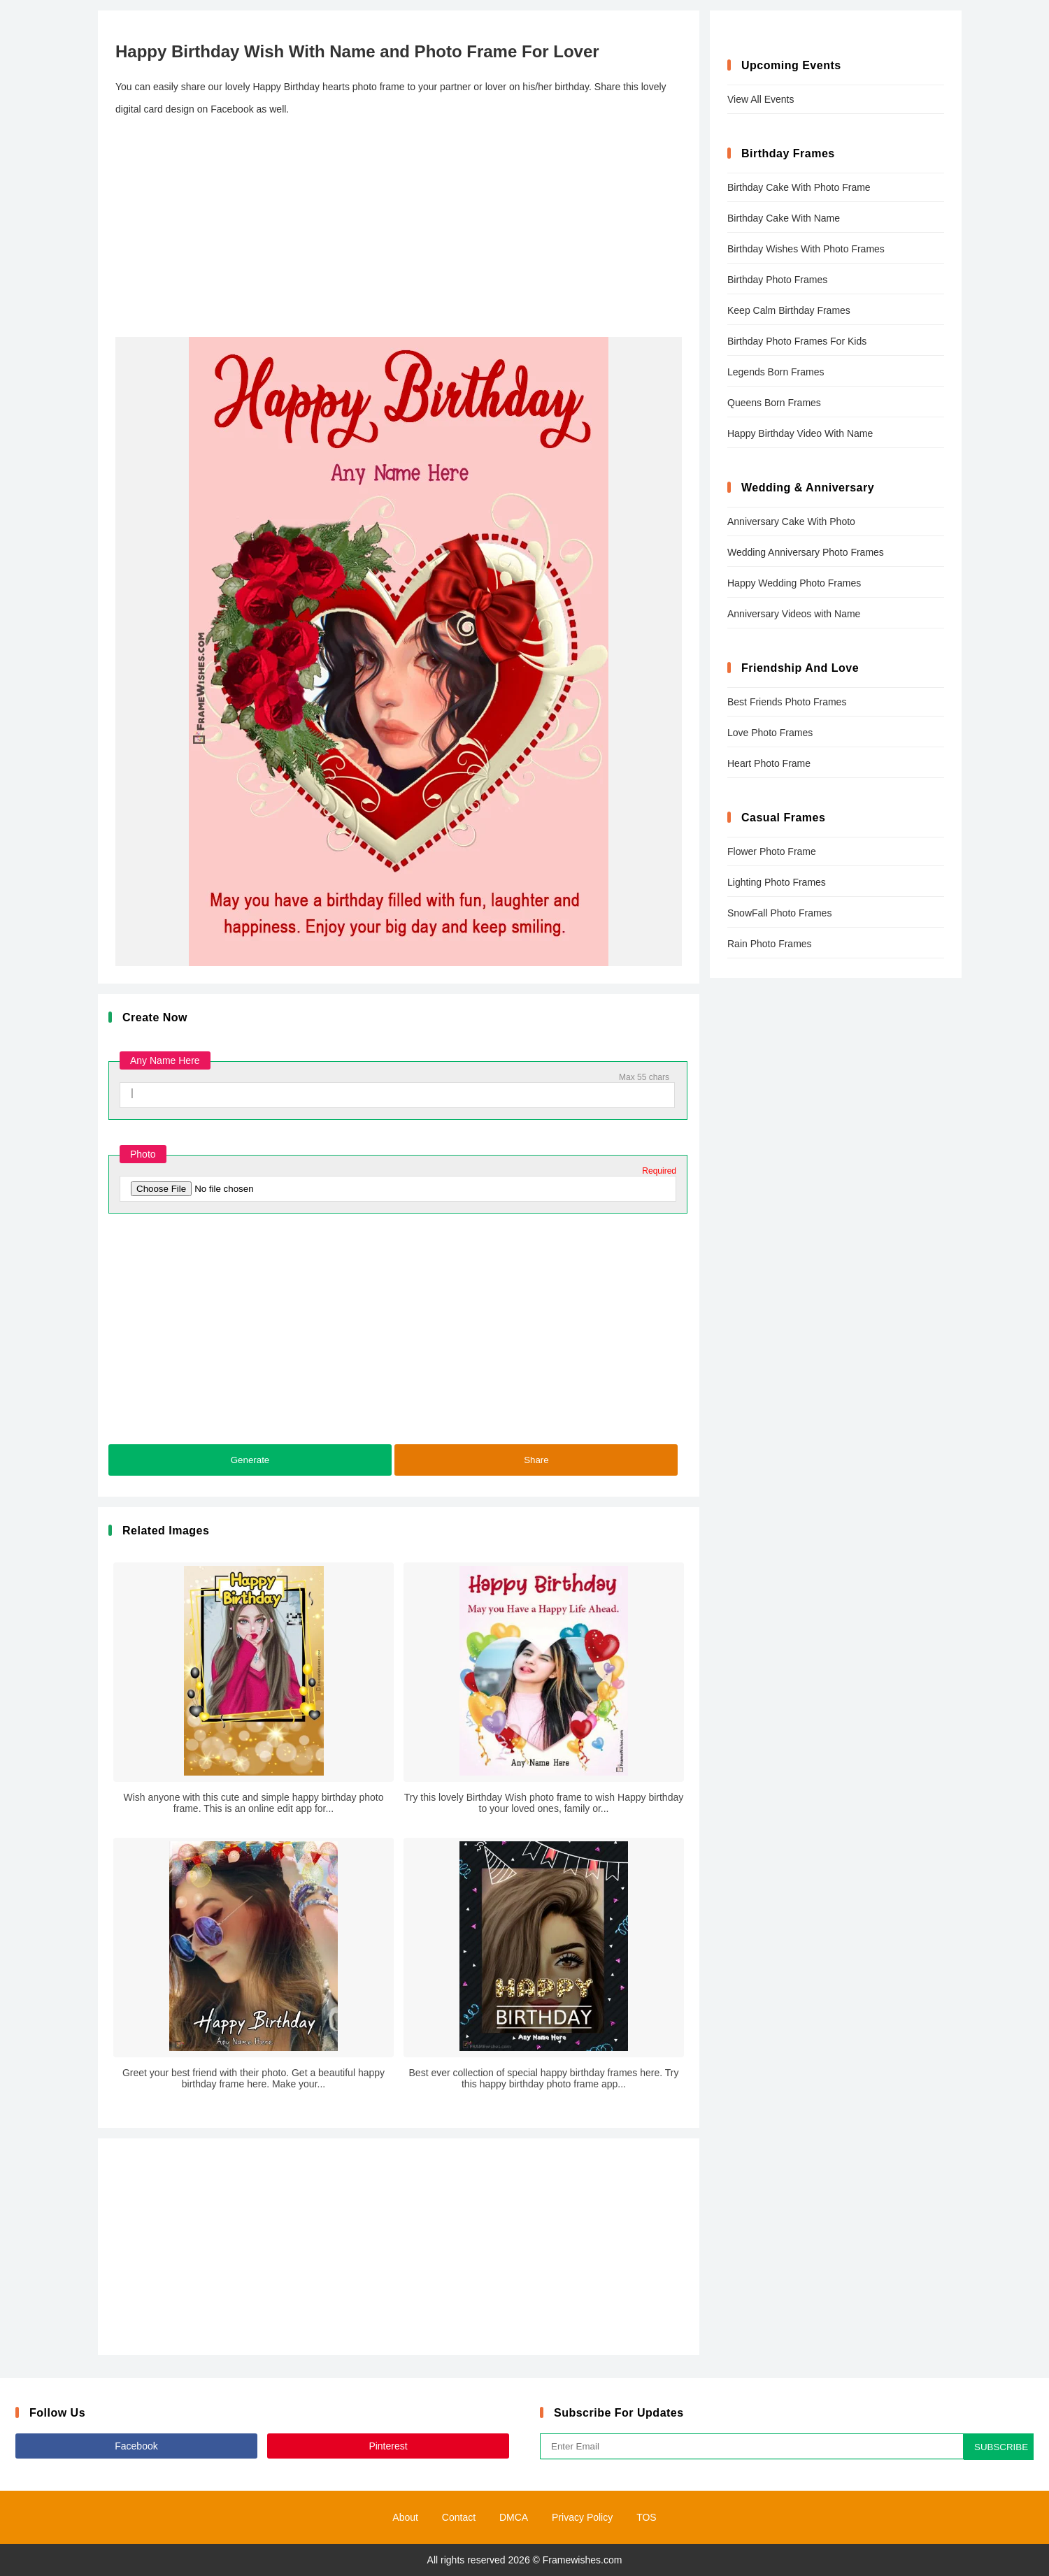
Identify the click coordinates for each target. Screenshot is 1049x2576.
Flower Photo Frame (771, 851)
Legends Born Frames (776, 371)
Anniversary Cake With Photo (791, 521)
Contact (459, 2517)
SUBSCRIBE (1001, 2447)
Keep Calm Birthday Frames (788, 310)
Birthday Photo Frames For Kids (796, 341)
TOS (646, 2517)
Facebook (136, 2446)
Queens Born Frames (774, 402)
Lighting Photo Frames (776, 882)
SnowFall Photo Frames (779, 913)
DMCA (513, 2517)
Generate (250, 1460)
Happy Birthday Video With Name (800, 433)
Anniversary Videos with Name (793, 613)
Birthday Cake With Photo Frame (799, 187)
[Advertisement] (398, 228)
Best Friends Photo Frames (786, 701)
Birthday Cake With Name (783, 218)
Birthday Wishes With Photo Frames (806, 248)
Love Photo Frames (770, 732)
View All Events (760, 99)
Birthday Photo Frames (777, 279)
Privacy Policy (582, 2517)
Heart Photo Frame (769, 763)
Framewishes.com (582, 2560)
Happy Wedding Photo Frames (794, 583)
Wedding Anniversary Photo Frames (805, 552)
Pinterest (388, 2446)
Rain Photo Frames (769, 943)
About (405, 2517)
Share (536, 1460)
